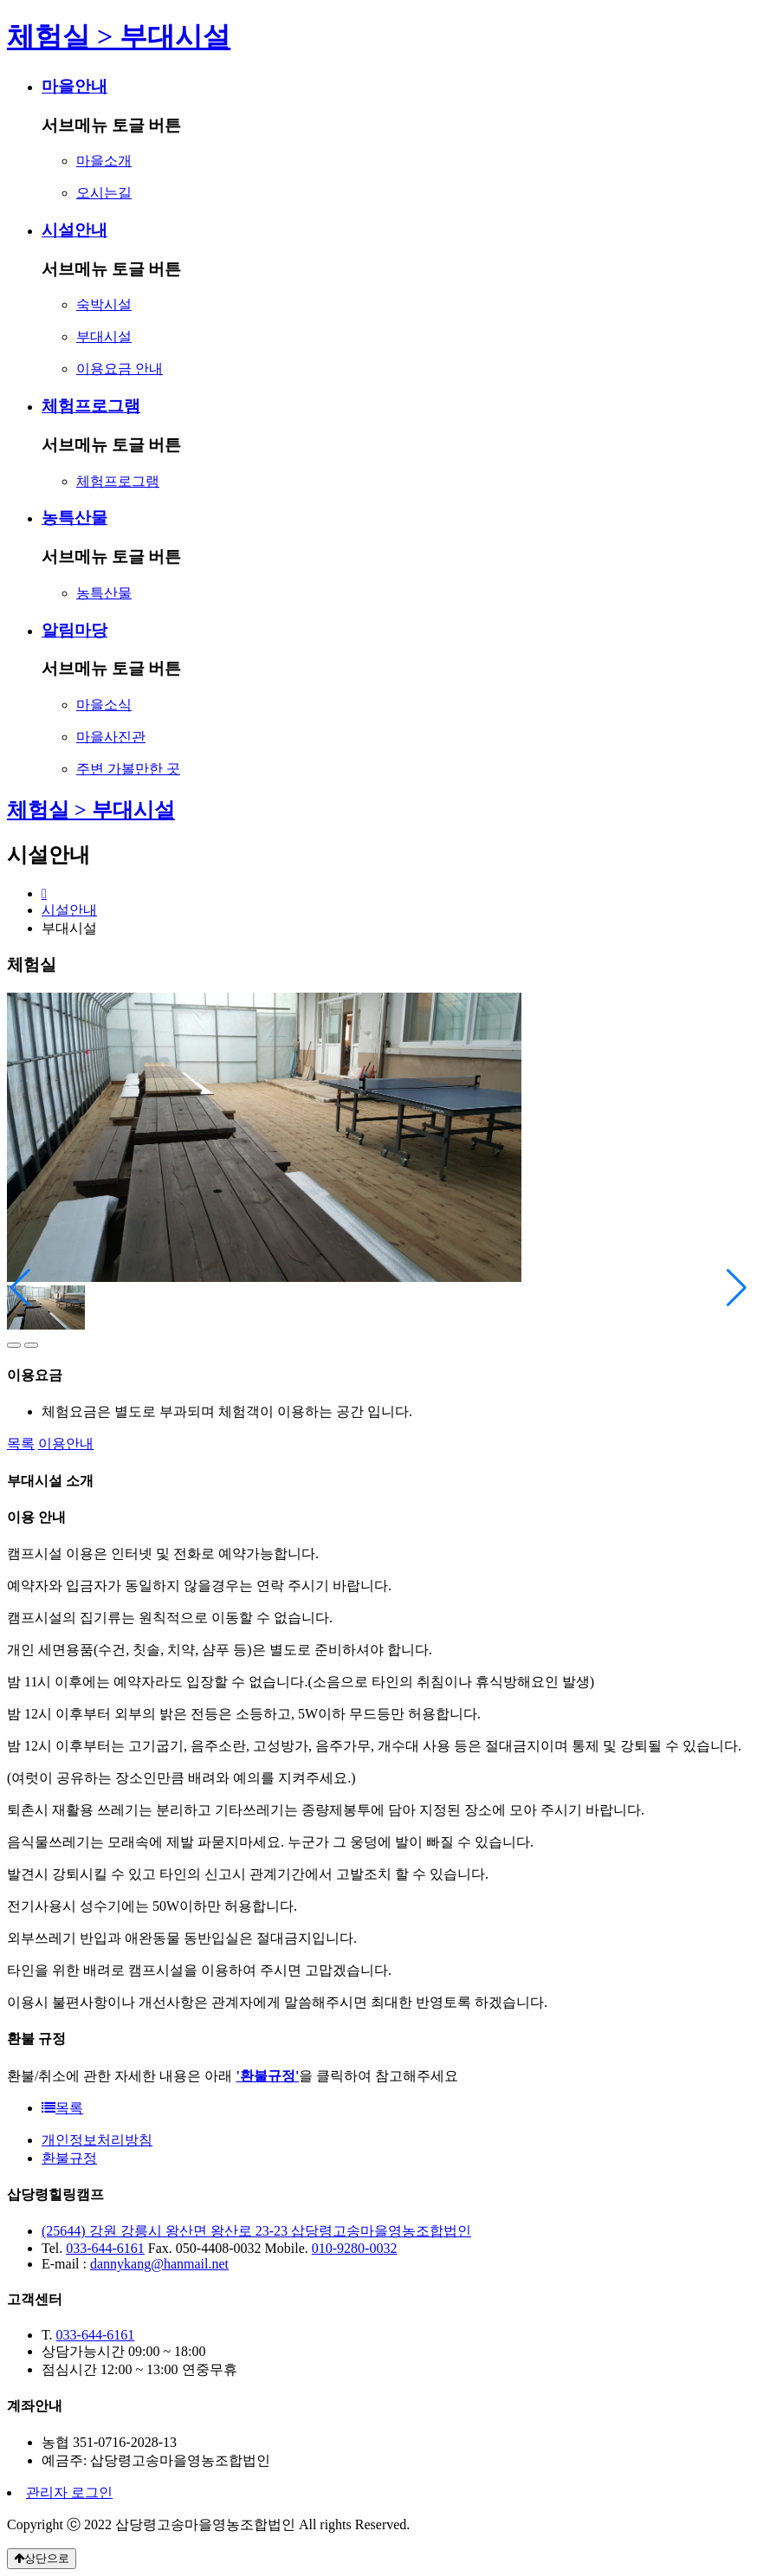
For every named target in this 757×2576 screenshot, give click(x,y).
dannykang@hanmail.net (159, 2263)
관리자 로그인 (69, 2492)
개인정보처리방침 (97, 2140)
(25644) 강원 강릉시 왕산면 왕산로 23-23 (166, 2230)
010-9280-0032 (355, 2248)
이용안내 (66, 1443)
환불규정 (69, 2158)
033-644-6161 (105, 2248)
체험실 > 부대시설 (91, 810)
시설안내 (69, 910)
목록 (21, 1443)
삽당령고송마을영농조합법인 (381, 2230)
